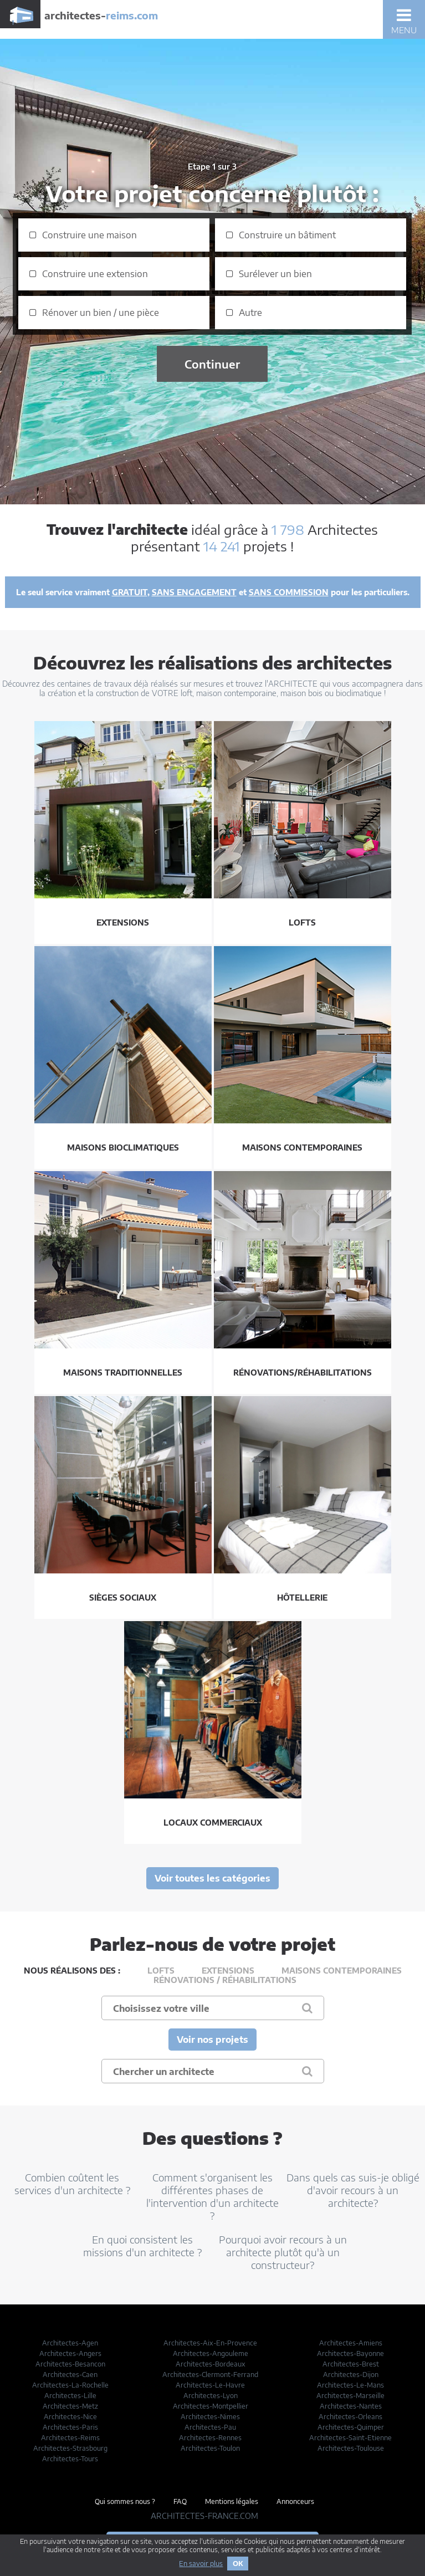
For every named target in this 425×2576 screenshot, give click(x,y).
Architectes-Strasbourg (70, 2448)
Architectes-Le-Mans (350, 2385)
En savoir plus (201, 2563)
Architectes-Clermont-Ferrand (210, 2374)
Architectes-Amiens (350, 2343)
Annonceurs (295, 2501)
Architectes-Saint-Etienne (350, 2438)
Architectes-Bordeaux (210, 2364)
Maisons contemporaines (341, 1970)
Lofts (161, 1970)
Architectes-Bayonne (350, 2353)
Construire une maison (89, 235)
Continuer (212, 364)
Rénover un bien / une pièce (100, 312)
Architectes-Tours (70, 2459)
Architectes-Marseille (350, 2395)
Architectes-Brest (350, 2364)
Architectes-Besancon (70, 2364)
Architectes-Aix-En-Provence (210, 2343)
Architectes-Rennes (210, 2438)
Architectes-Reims (70, 2438)
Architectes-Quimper (351, 2427)
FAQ (180, 2501)
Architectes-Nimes (210, 2417)
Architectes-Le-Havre (210, 2385)
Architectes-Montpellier (210, 2406)
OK (238, 2563)
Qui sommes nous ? (125, 2501)
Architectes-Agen (70, 2343)
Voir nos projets (212, 2039)
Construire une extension (95, 273)
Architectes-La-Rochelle (70, 2385)
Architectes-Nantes (351, 2406)
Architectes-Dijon (350, 2374)
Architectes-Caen (70, 2374)
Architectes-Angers (70, 2353)
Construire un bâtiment (287, 235)
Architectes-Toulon (210, 2448)
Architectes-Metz (70, 2406)
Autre (250, 312)
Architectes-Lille (70, 2395)
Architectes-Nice (70, 2417)
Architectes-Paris (70, 2427)
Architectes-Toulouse (351, 2448)
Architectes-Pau (210, 2427)
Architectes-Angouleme (210, 2353)
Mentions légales (231, 2501)
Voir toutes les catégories (212, 1878)
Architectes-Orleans (350, 2417)
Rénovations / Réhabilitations (224, 1980)
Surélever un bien (275, 273)
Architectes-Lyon (210, 2395)
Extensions (228, 1970)
